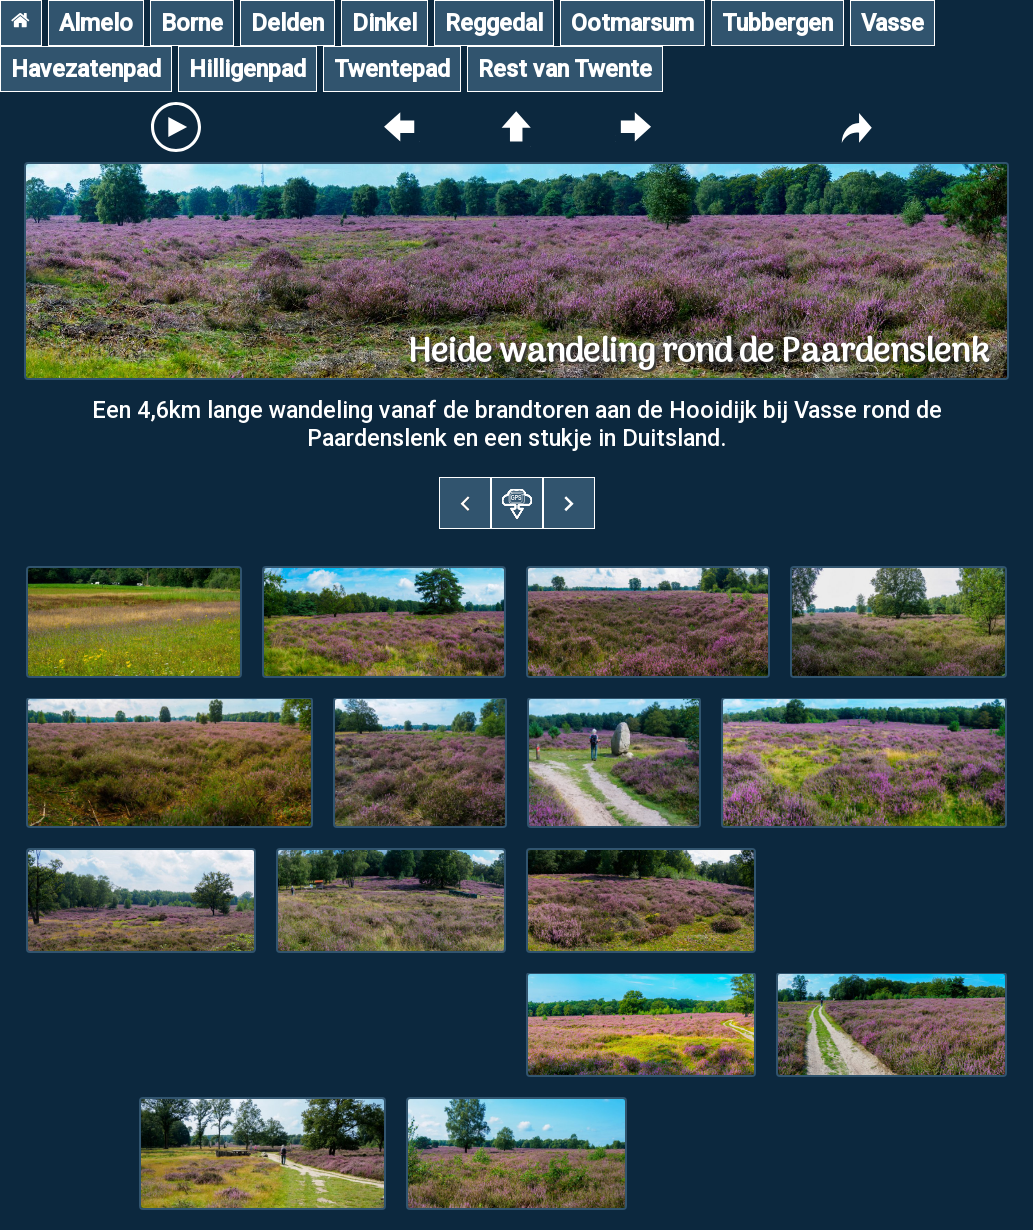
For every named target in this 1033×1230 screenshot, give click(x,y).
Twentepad (392, 69)
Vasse (892, 23)
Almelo (96, 23)
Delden (287, 23)
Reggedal (494, 23)
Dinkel (384, 23)
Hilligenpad (247, 69)
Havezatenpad (86, 69)
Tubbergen (777, 23)
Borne (192, 23)
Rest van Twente (565, 69)
